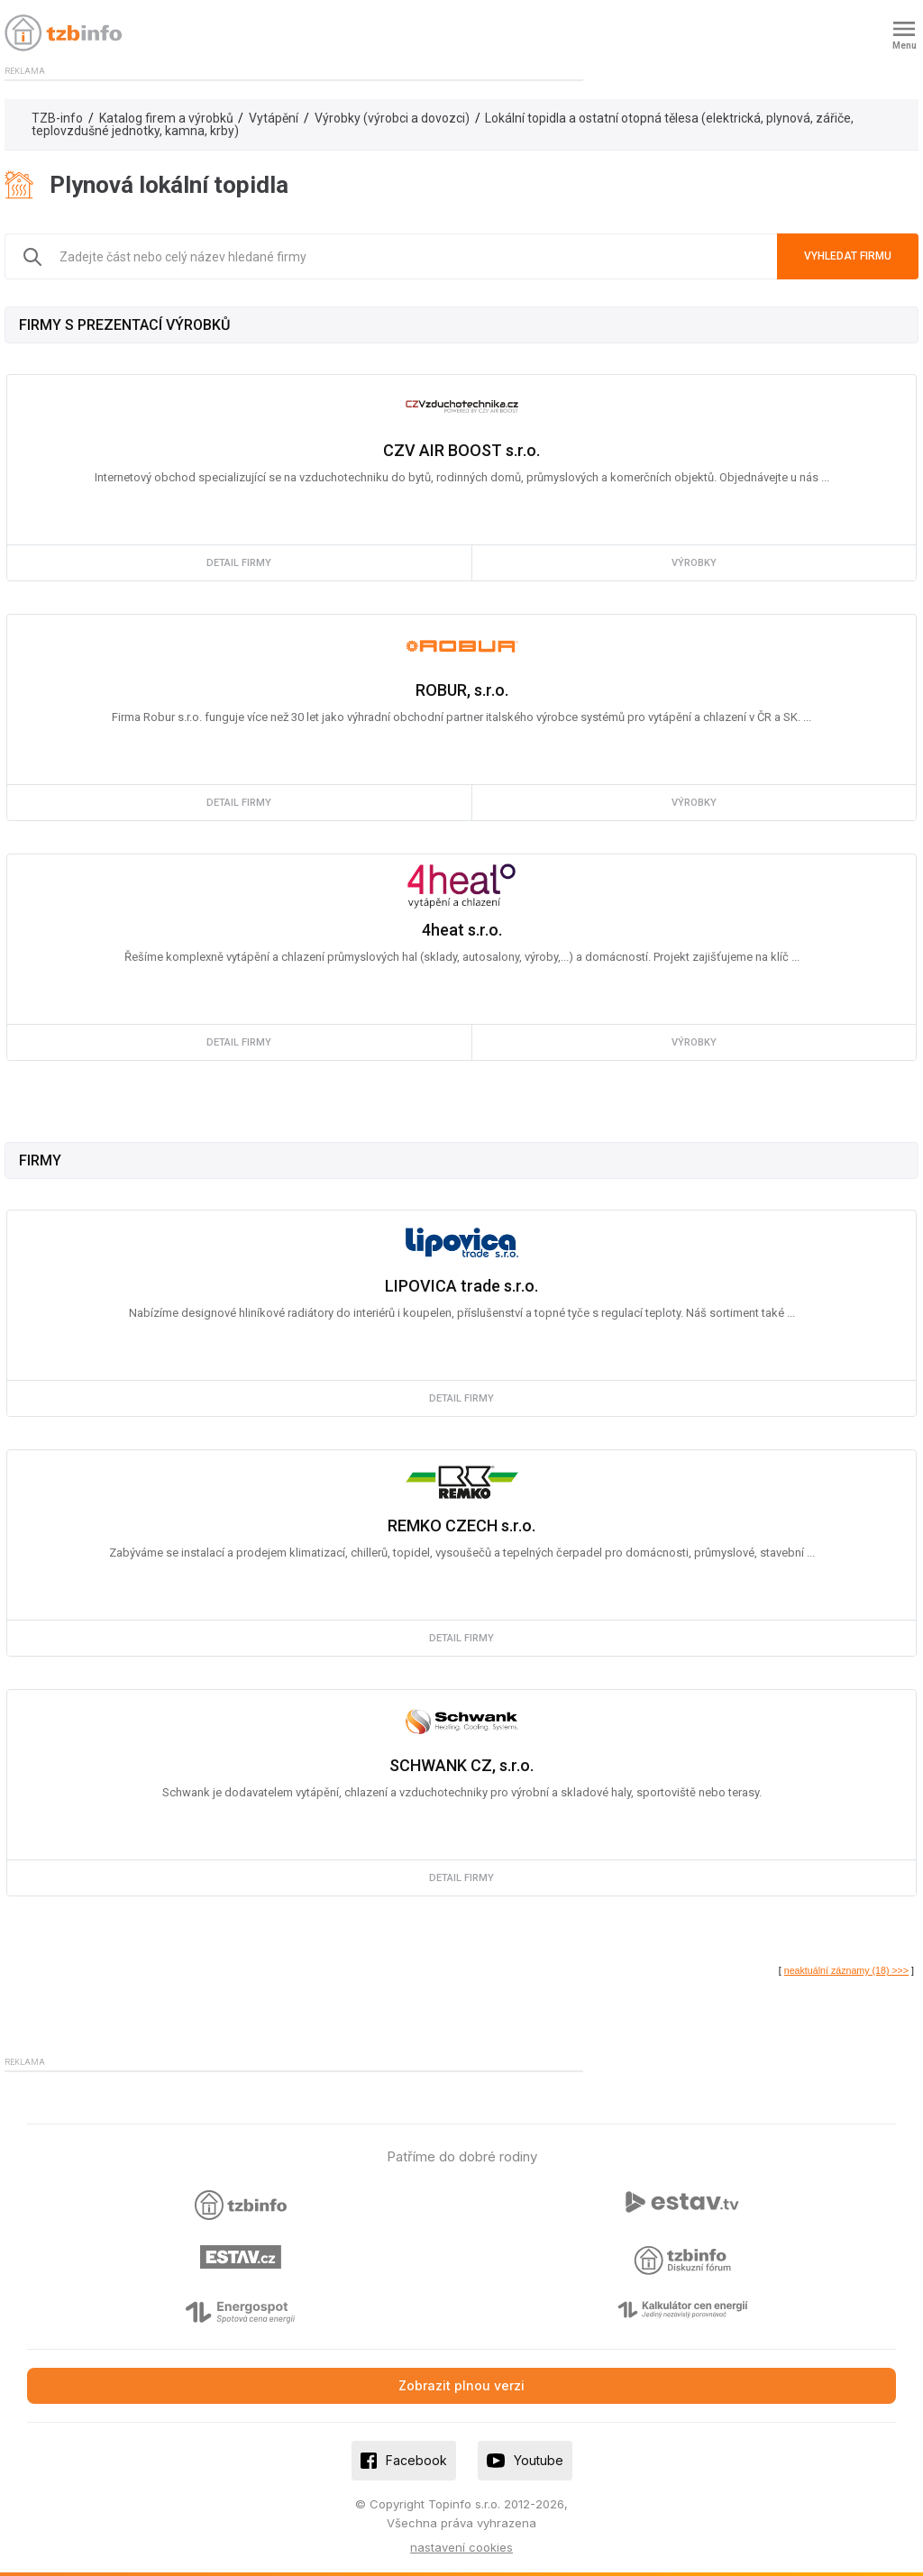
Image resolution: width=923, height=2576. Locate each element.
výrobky (694, 563)
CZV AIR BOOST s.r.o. (461, 450)
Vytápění (273, 118)
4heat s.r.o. (462, 929)
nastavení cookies (461, 2547)
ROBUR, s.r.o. (462, 690)
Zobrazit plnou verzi (461, 2385)
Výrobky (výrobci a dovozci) (392, 118)
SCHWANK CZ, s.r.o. (461, 1765)
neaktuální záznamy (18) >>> (846, 1970)
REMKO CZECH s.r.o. (461, 1525)
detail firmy (238, 563)
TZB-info (57, 118)
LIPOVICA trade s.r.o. (461, 1285)
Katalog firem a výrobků (166, 118)
